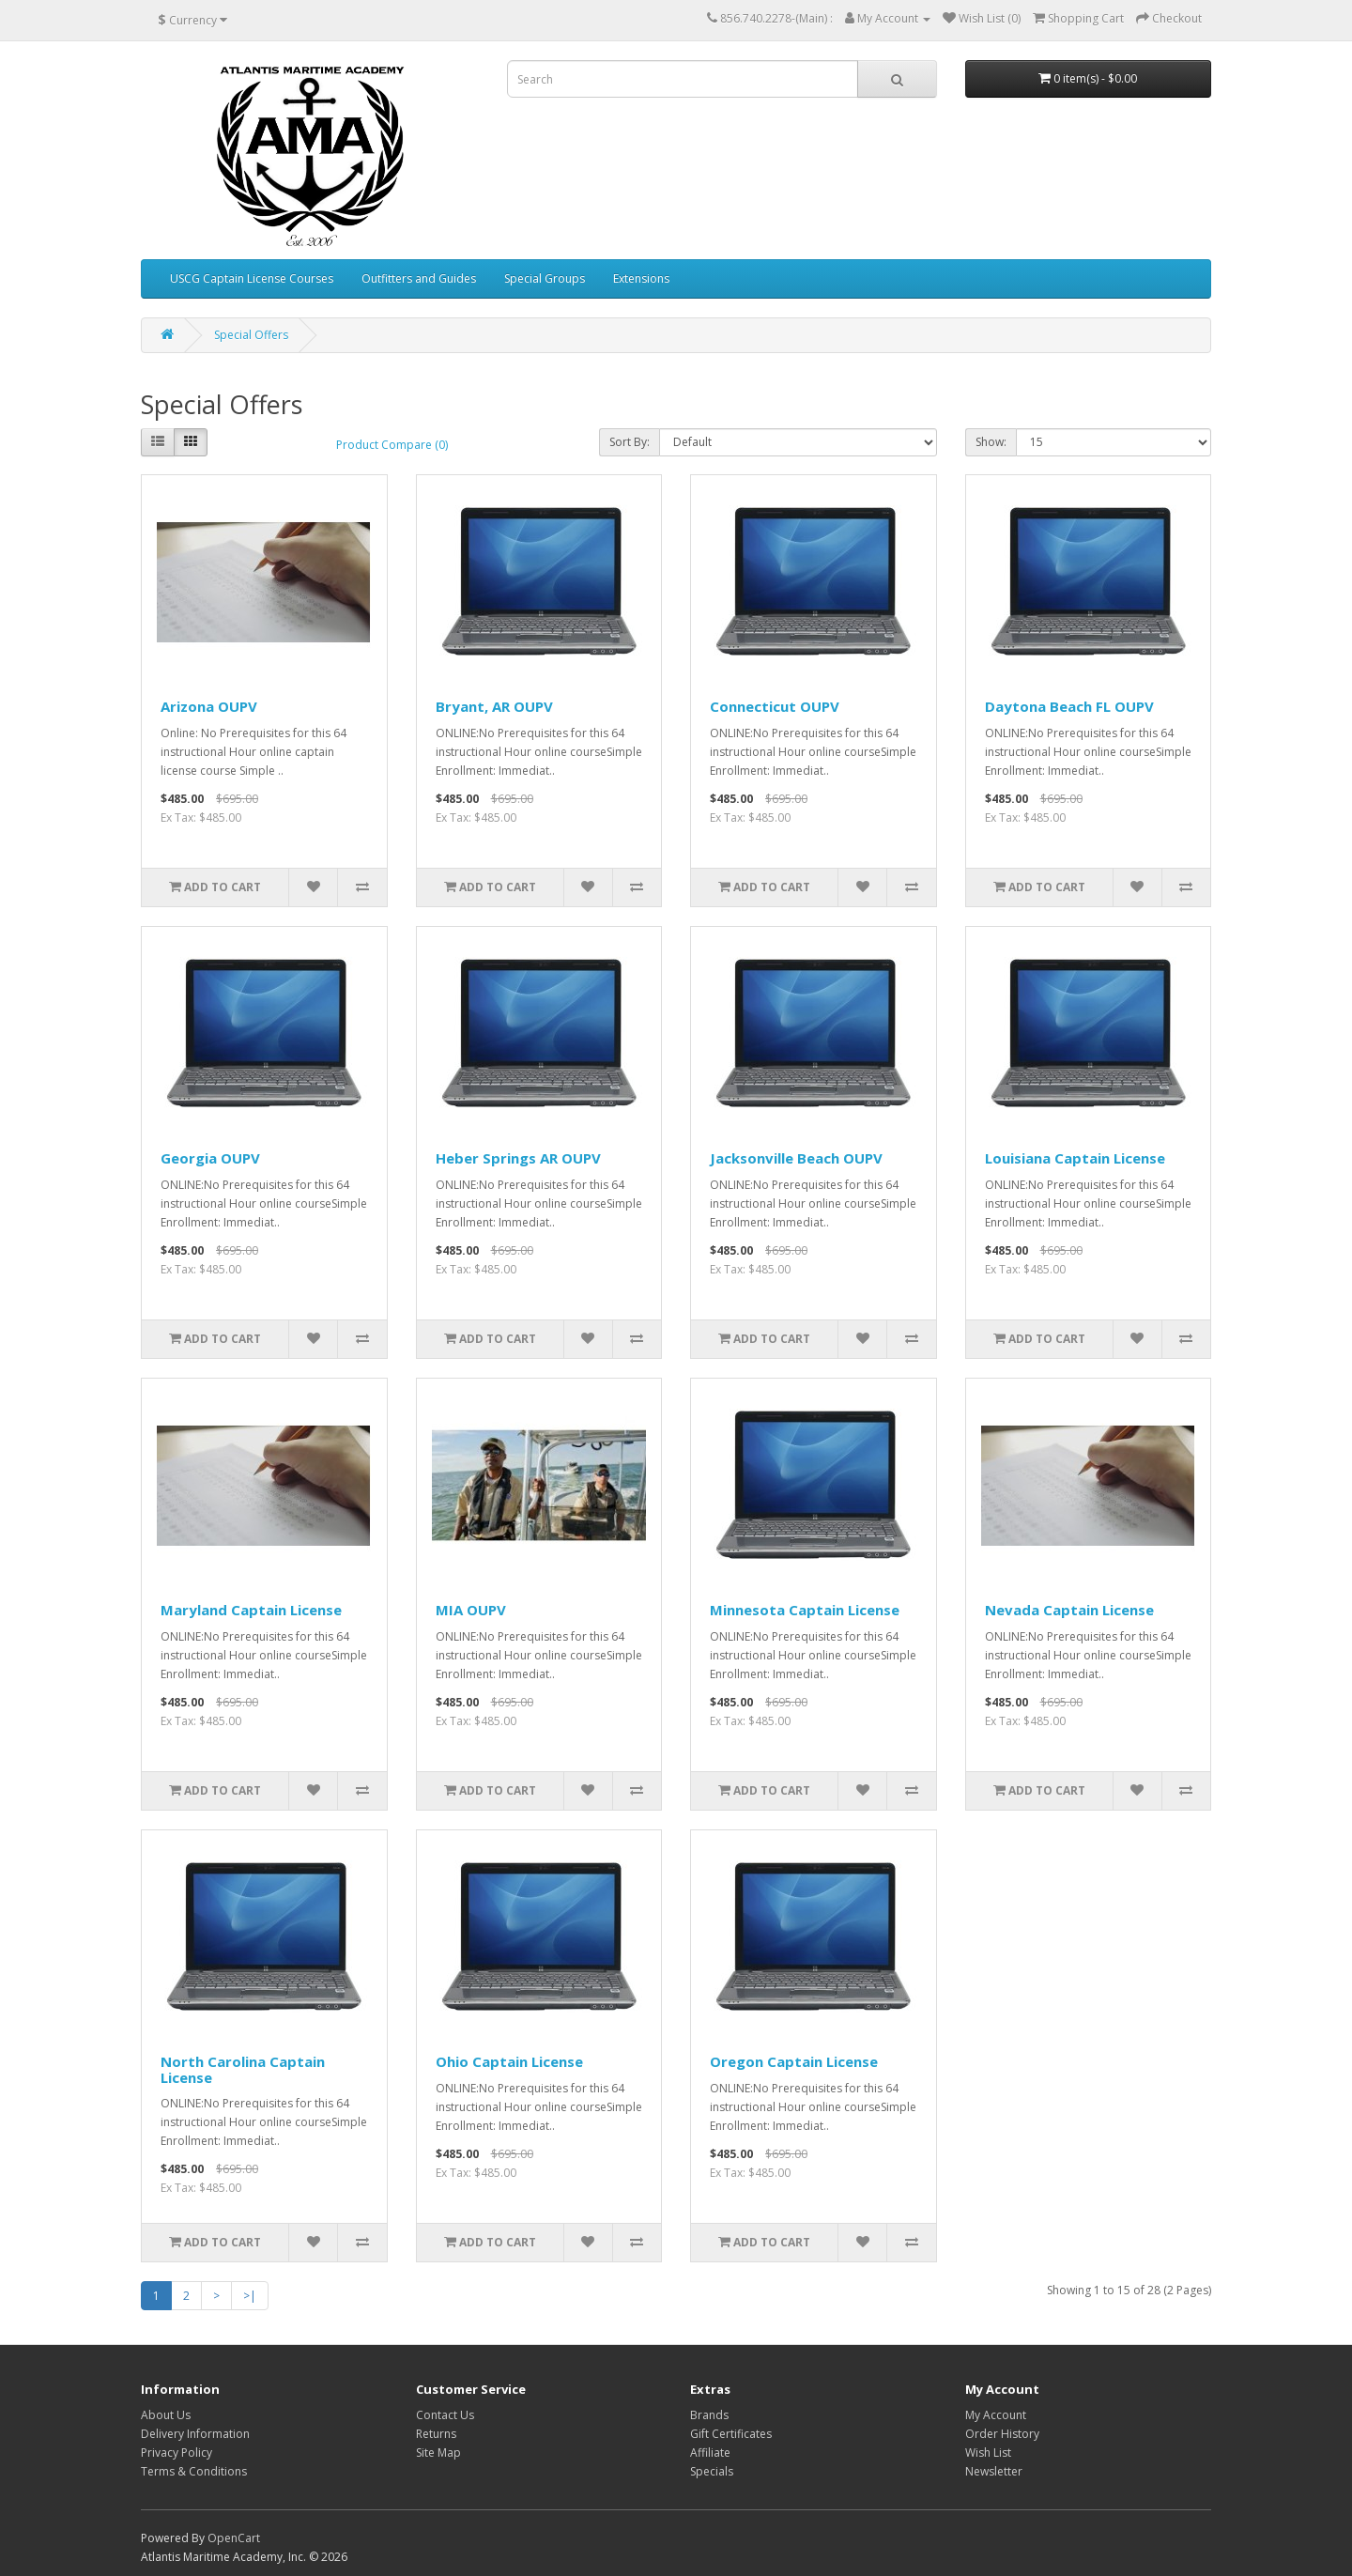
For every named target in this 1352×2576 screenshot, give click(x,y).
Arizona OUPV (209, 706)
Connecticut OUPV (774, 706)
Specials (711, 2471)
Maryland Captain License (251, 1609)
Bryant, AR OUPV (494, 706)
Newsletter (993, 2471)
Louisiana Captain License (1075, 1158)
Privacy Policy (176, 2452)
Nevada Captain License (1069, 1609)
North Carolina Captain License (243, 2069)
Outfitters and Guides (418, 278)
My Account (995, 2415)
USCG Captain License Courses (251, 278)
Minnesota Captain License (804, 1609)
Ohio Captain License (509, 2061)
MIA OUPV (471, 1609)
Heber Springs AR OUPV (518, 1158)
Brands (709, 2415)
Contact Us (445, 2415)
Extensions (641, 278)
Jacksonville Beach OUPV (796, 1158)
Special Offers (251, 335)
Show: (991, 442)
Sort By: (629, 442)
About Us (166, 2415)
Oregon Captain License (794, 2061)
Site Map (438, 2452)
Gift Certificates (731, 2434)
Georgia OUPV (210, 1158)
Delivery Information (195, 2434)
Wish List (988, 2452)
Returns (436, 2434)
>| (249, 2296)
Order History (1002, 2434)
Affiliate (710, 2452)
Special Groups (544, 278)
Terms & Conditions (194, 2471)
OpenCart (233, 2538)
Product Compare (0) (392, 445)
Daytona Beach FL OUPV (1069, 706)
